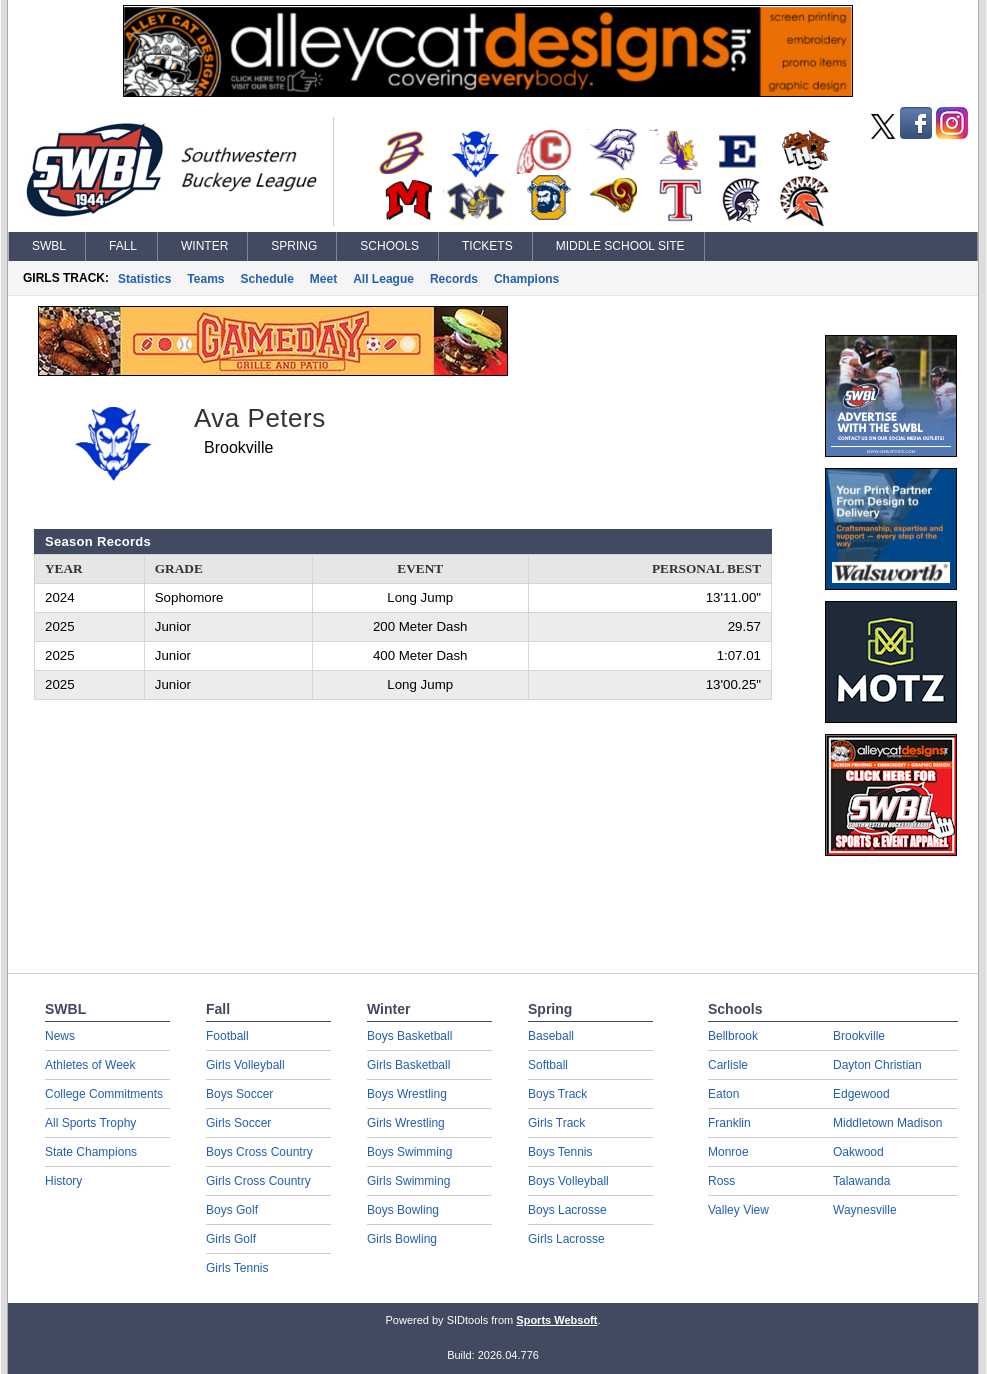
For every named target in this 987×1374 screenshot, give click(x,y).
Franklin (729, 1123)
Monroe (728, 1152)
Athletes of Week (90, 1065)
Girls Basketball (408, 1065)
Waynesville (865, 1210)
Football (227, 1036)
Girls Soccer (238, 1123)
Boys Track (557, 1094)
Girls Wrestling (406, 1123)
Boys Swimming (409, 1152)
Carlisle (728, 1065)
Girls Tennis (237, 1268)
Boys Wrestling (407, 1094)
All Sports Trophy (90, 1123)
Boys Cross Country (259, 1152)
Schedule (267, 279)
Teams (205, 279)
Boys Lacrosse (567, 1210)
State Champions (91, 1152)
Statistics (144, 279)
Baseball (551, 1036)
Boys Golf (232, 1210)
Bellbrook (733, 1036)
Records (454, 279)
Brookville (859, 1036)
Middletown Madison (887, 1123)
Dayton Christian (877, 1065)
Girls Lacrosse (566, 1239)
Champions (526, 279)
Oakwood (858, 1152)
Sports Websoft (556, 1320)
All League (383, 279)
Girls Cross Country (258, 1181)
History (63, 1181)
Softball (548, 1065)
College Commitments (104, 1094)
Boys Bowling (403, 1210)
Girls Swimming (408, 1181)
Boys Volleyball (568, 1181)
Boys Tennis (560, 1152)
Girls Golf (231, 1239)
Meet (323, 279)
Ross (721, 1181)
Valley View (738, 1210)
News (60, 1036)
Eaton (723, 1094)
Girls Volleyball (245, 1065)
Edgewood (861, 1094)
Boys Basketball (409, 1036)
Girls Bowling (402, 1239)
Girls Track (556, 1123)
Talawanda (861, 1181)
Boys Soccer (239, 1094)
